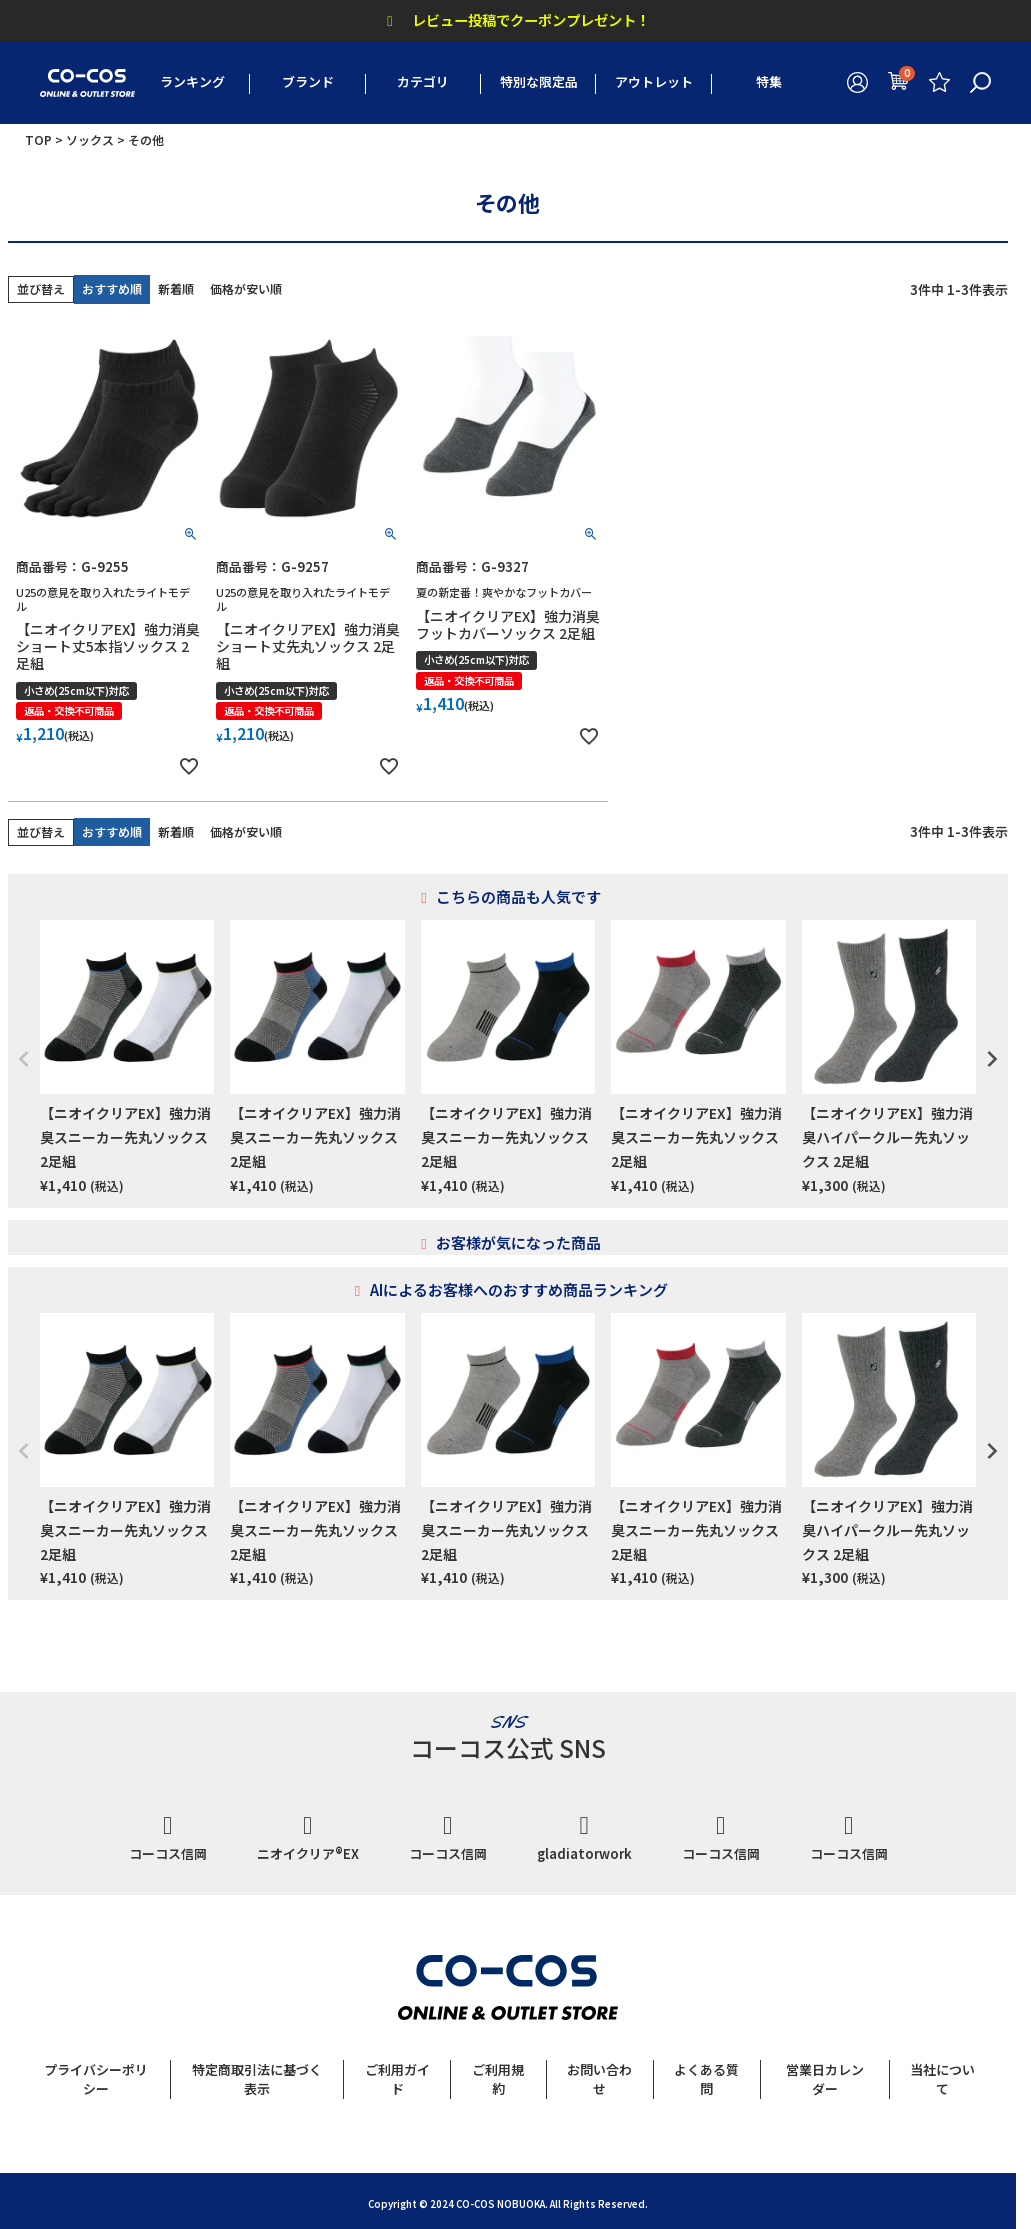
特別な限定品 (539, 81)
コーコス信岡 (168, 1838)
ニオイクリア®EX (308, 1838)
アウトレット (654, 81)
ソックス (90, 139)
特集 (769, 81)
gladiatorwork (584, 1838)
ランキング (192, 81)
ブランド (308, 81)
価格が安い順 (246, 288)
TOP (38, 139)
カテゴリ (423, 81)
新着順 (176, 288)
